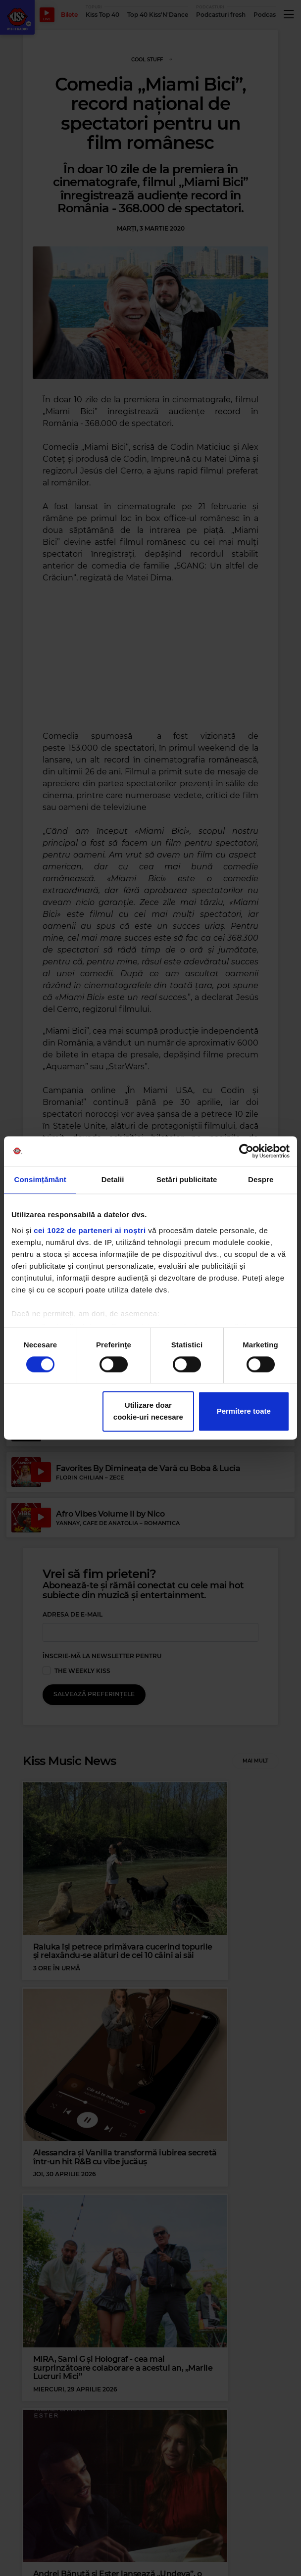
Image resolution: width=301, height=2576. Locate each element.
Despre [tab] (260, 1179)
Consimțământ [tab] (40, 1179)
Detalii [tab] (112, 1179)
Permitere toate (244, 1411)
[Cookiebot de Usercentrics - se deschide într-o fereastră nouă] (246, 1151)
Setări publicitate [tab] (186, 1179)
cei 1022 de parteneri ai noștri (90, 1230)
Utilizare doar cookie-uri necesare (148, 1411)
